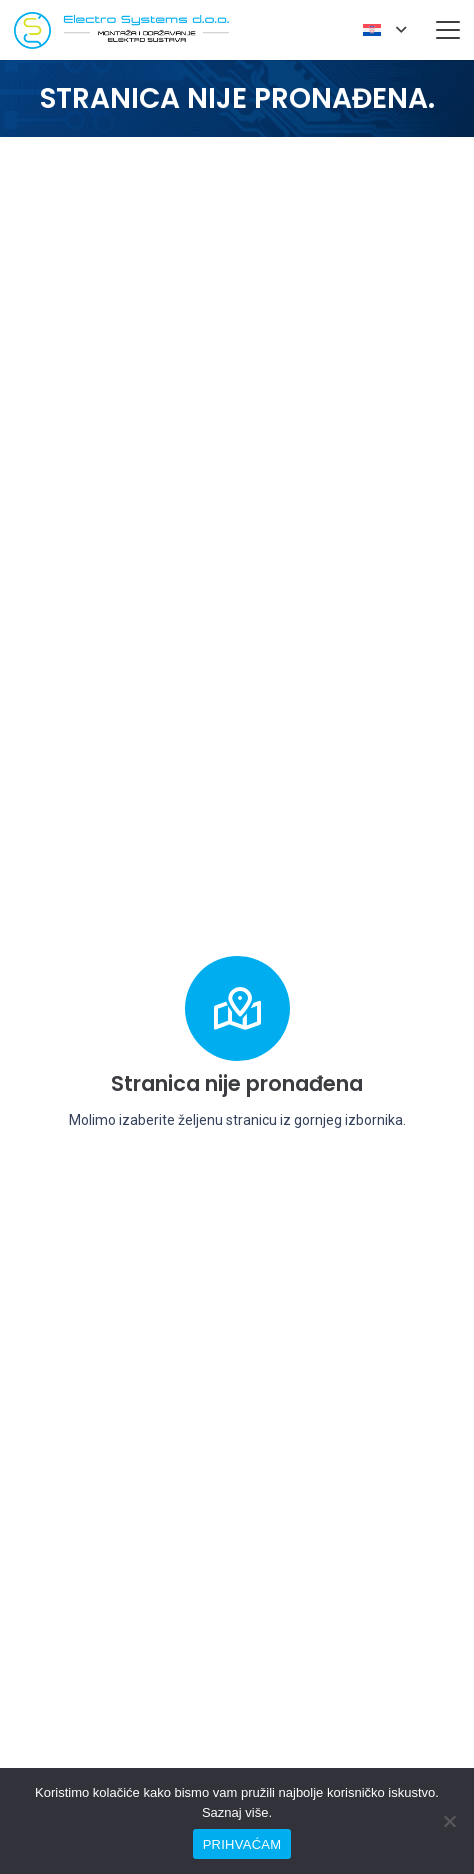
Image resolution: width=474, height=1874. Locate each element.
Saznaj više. (237, 1812)
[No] (449, 1821)
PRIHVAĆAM (242, 1844)
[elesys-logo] (121, 30)
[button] (384, 30)
